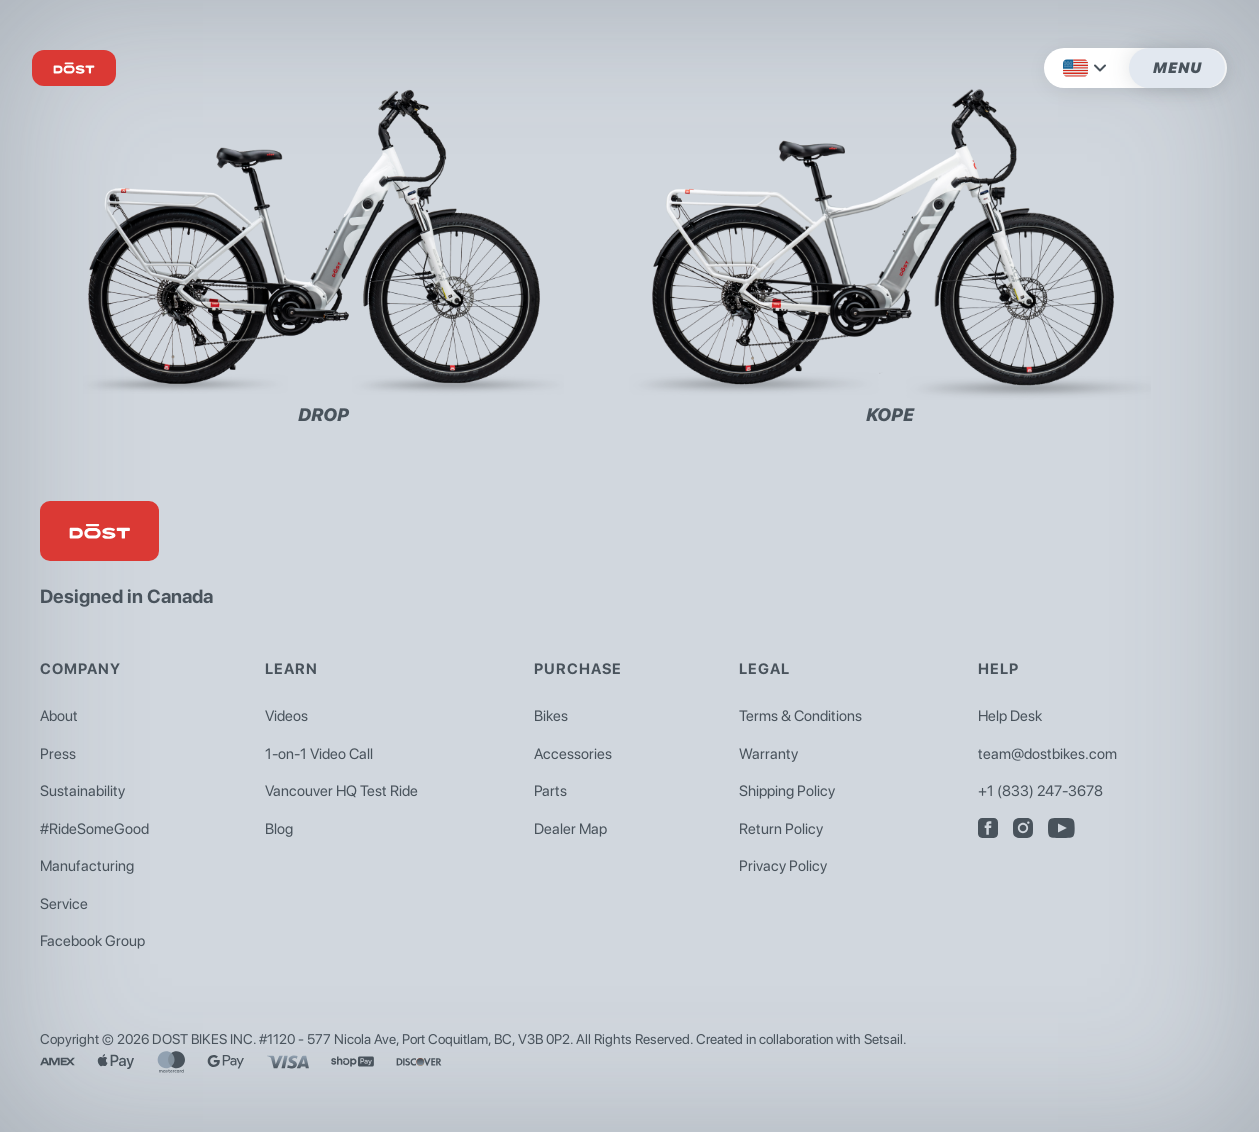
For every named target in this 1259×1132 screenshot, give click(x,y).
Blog (279, 829)
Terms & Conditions (800, 716)
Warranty (768, 754)
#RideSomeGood (94, 829)
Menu (1177, 68)
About (59, 716)
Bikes (551, 716)
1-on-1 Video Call (319, 754)
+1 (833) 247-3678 (1040, 791)
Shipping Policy (787, 791)
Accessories (573, 754)
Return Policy (781, 829)
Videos (286, 716)
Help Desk (1010, 716)
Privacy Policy (783, 866)
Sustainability (82, 791)
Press (58, 754)
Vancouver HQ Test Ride (341, 791)
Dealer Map (570, 829)
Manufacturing (87, 866)
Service (64, 904)
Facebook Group (92, 941)
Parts (550, 791)
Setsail (883, 1039)
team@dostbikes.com (1047, 754)
